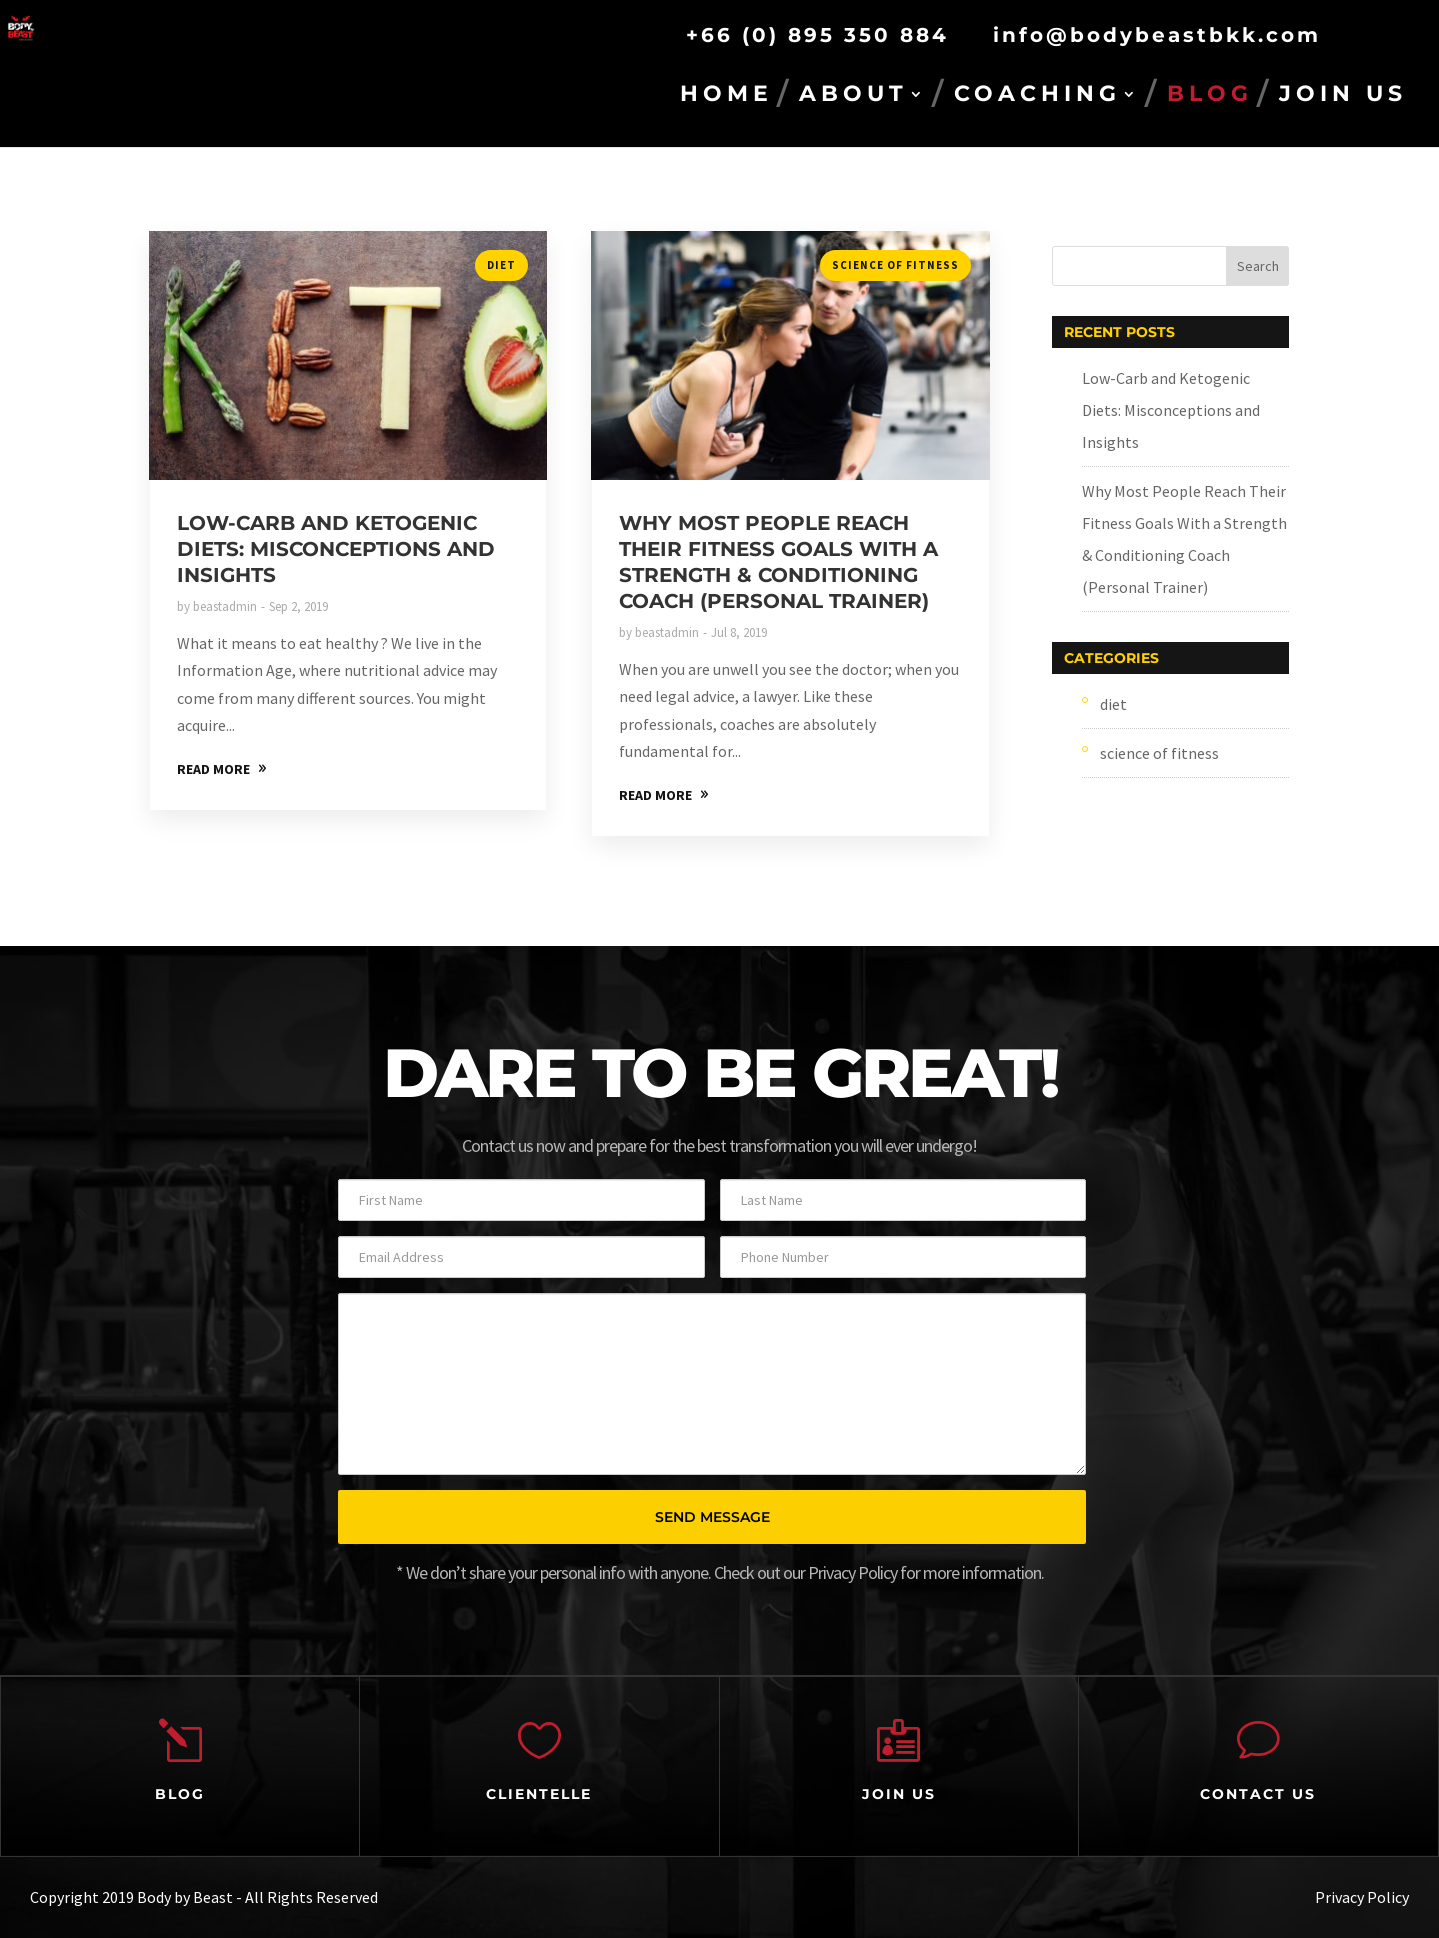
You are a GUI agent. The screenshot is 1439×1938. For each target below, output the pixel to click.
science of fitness (895, 265)
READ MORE (213, 769)
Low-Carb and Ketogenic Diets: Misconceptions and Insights (336, 549)
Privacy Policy (1362, 1897)
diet (501, 265)
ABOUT (853, 97)
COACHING (1037, 97)
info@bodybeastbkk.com (1157, 35)
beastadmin (225, 606)
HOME (726, 97)
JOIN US (1343, 97)
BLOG (1210, 97)
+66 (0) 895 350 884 (817, 35)
